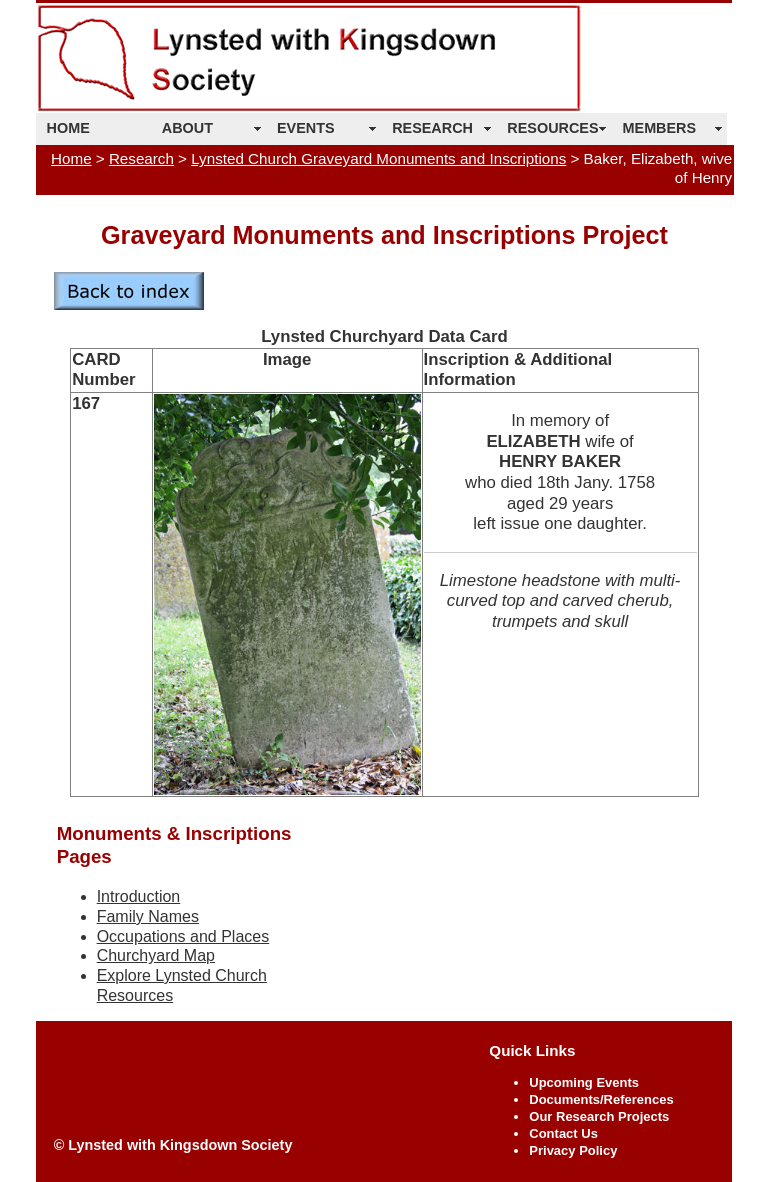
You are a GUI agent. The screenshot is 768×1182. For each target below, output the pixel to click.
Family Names (148, 916)
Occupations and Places (183, 936)
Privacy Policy (573, 1150)
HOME (68, 128)
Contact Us (563, 1133)
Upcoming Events (584, 1082)
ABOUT (187, 128)
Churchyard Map (156, 955)
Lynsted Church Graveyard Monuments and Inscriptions (378, 158)
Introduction (139, 896)
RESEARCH (432, 128)
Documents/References (601, 1099)
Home (71, 158)
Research (141, 158)
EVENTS (306, 128)
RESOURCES (552, 128)
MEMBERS (660, 128)
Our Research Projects (599, 1116)
